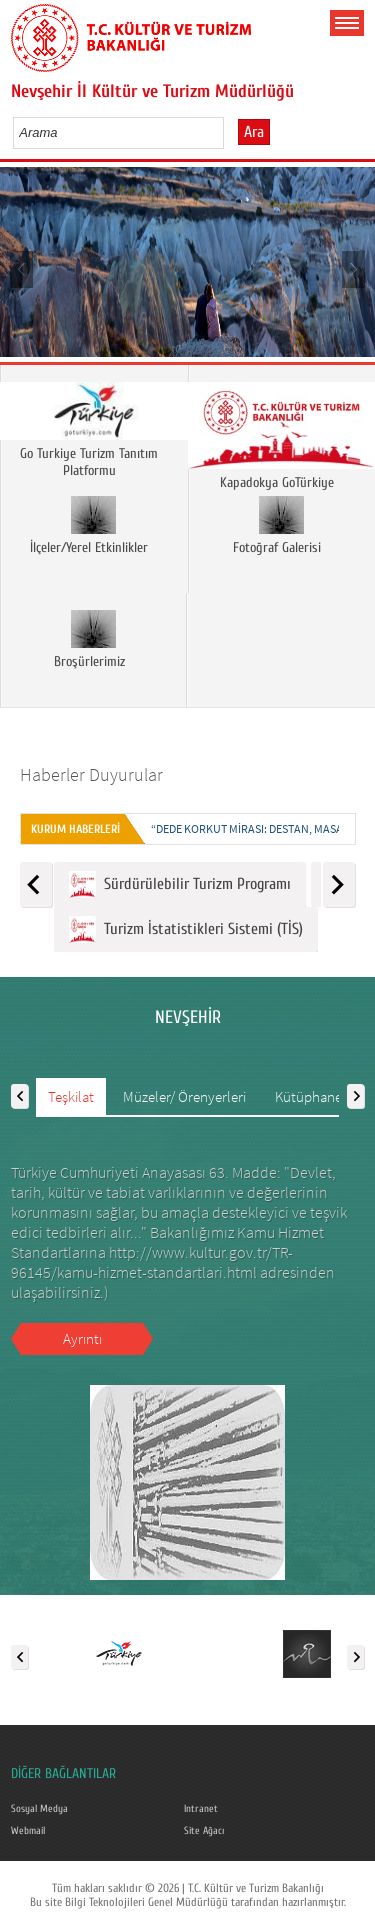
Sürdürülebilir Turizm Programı (180, 884)
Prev (22, 268)
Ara (254, 132)
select (229, 132)
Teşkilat (71, 1096)
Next (352, 268)
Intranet (201, 1809)
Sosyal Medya (39, 1809)
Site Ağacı (204, 1831)
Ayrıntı (82, 1338)
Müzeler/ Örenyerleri (184, 1096)
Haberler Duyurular (91, 774)
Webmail (28, 1831)
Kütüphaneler (316, 1096)
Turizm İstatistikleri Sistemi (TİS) (186, 929)
